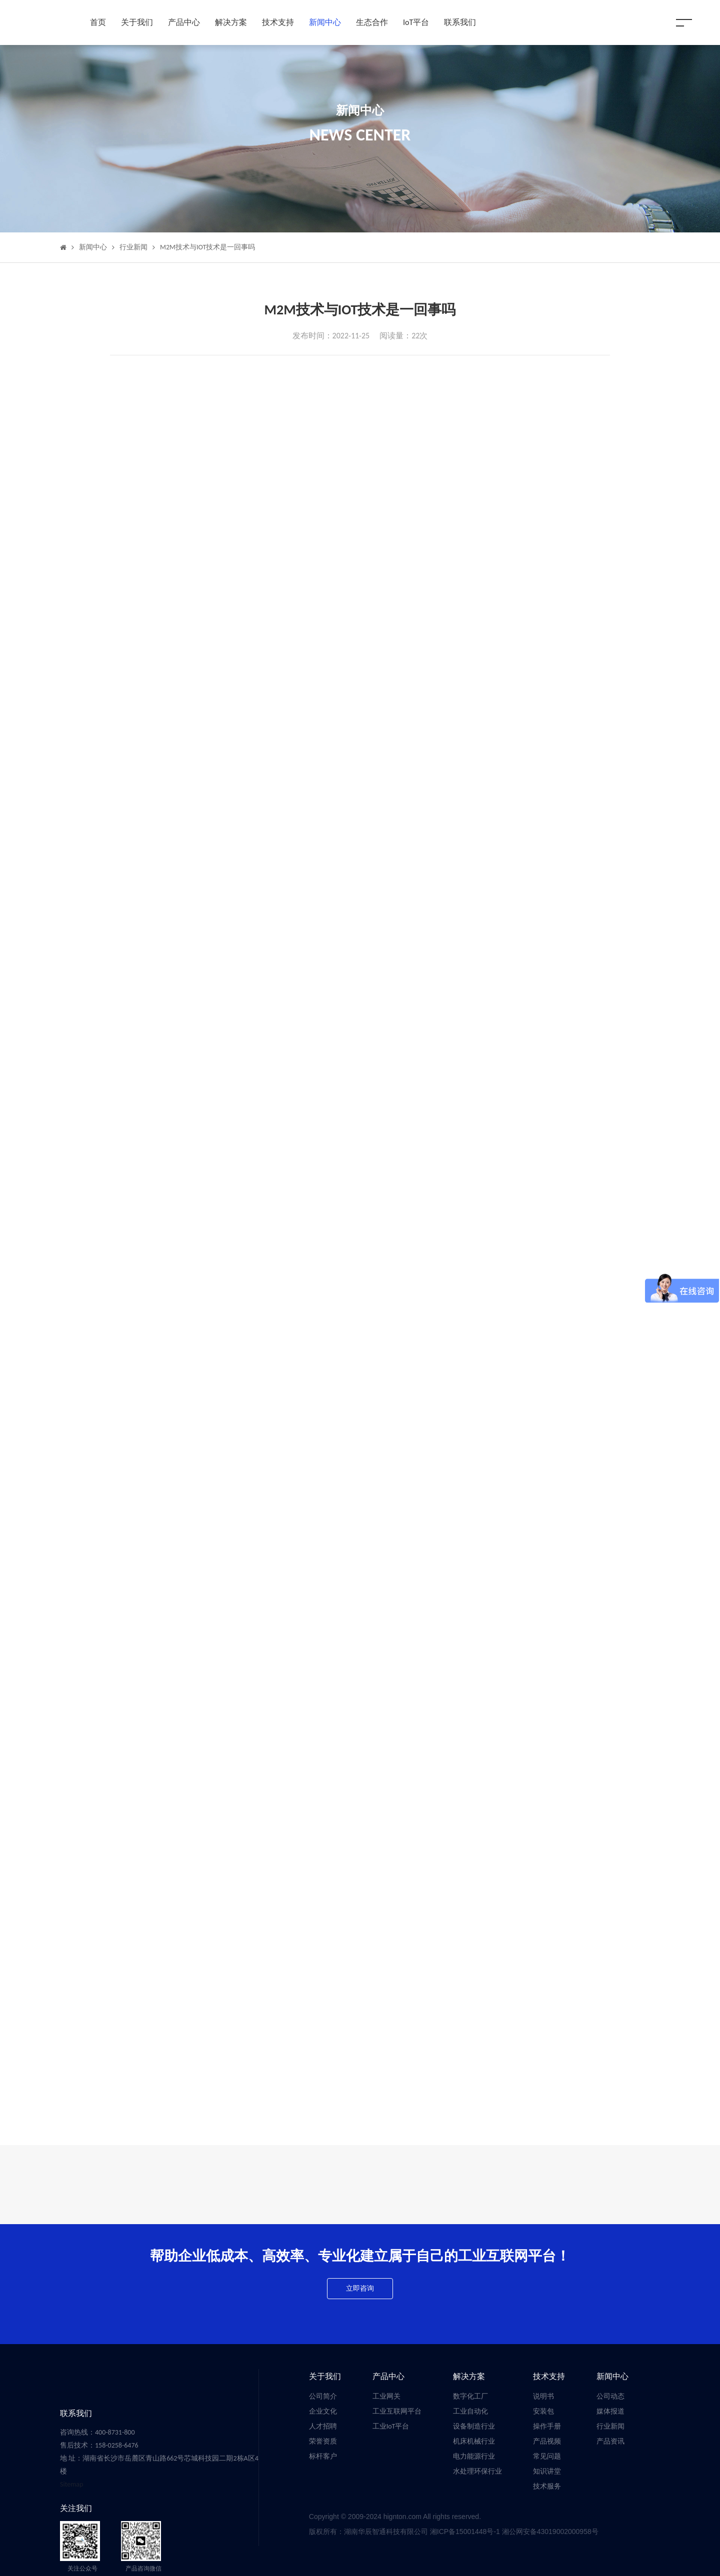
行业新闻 (134, 247)
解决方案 (231, 22)
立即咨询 (360, 2288)
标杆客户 (323, 2456)
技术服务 (547, 2486)
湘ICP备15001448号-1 (466, 2532)
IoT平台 (416, 22)
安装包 (543, 2411)
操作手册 (547, 2426)
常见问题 (547, 2456)
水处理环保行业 (477, 2471)
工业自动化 (470, 2411)
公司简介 (323, 2396)
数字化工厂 (470, 2396)
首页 (98, 22)
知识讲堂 (547, 2471)
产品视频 (547, 2441)
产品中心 (184, 22)
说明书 (543, 2396)
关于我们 (137, 22)
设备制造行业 (474, 2426)
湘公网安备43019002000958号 (550, 2532)
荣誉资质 (323, 2441)
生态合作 (372, 22)
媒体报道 (610, 2411)
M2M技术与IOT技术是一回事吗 (207, 247)
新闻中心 (325, 22)
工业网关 (386, 2396)
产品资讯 (610, 2441)
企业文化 (323, 2411)
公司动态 (610, 2396)
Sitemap (71, 2484)
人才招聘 (323, 2426)
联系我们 (460, 22)
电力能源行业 (474, 2456)
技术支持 (278, 22)
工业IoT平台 (391, 2426)
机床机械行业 (474, 2441)
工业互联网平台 (397, 2411)
